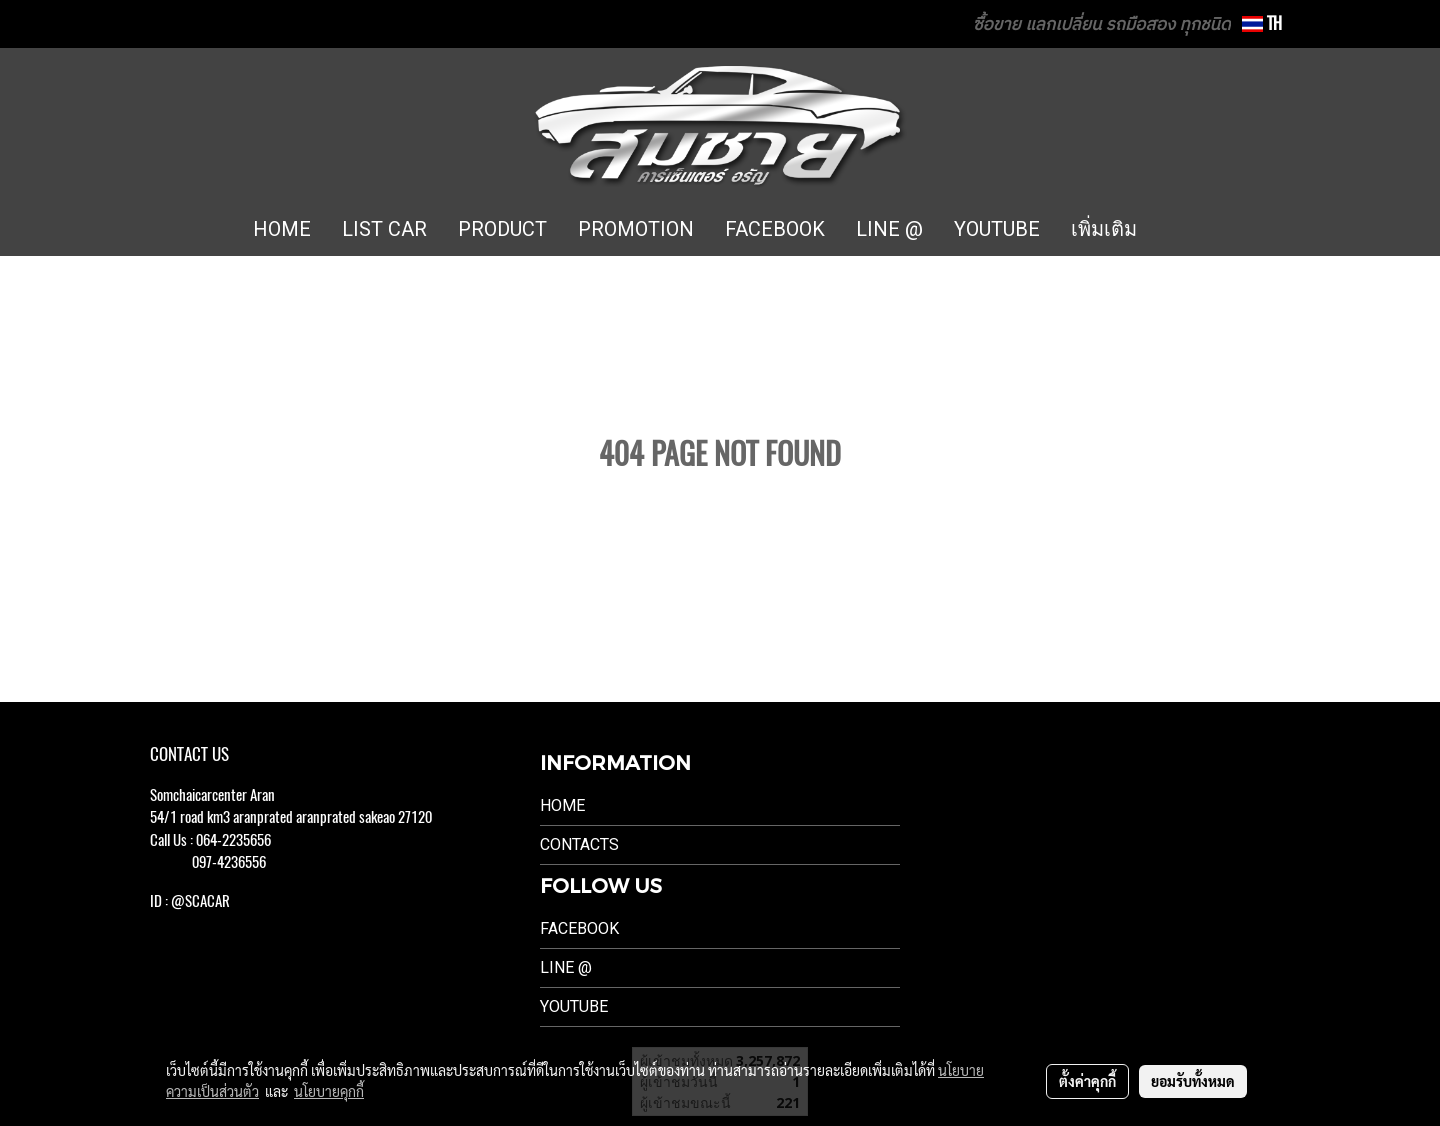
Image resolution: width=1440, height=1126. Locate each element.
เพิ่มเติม (1104, 229)
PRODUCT (502, 229)
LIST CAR (384, 229)
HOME (282, 229)
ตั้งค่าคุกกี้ (1087, 1081)
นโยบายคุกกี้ (329, 1091)
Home (562, 805)
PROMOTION (636, 229)
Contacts (579, 844)
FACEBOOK (775, 229)
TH (1262, 23)
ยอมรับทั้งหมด (1193, 1081)
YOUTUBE (997, 229)
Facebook (579, 928)
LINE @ (889, 229)
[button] (1182, 230)
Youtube (574, 1006)
